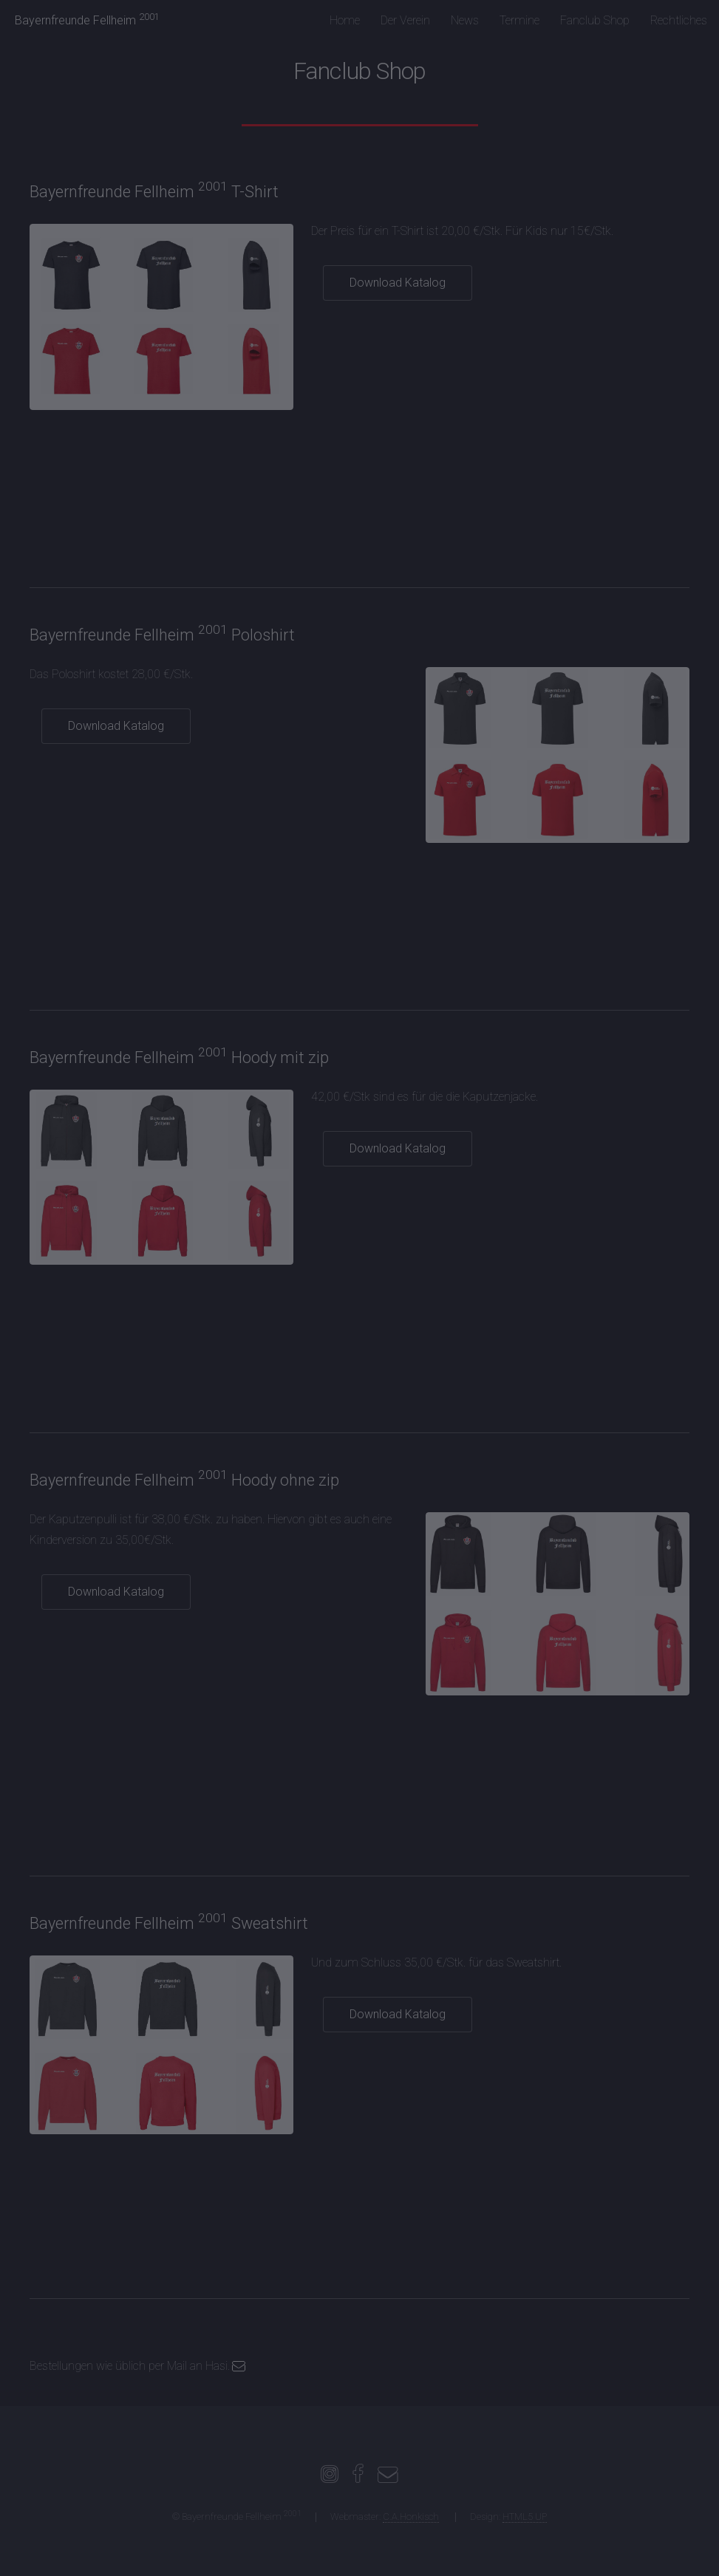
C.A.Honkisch (411, 2516)
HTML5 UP (524, 2516)
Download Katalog (398, 283)
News (465, 20)
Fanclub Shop (595, 20)
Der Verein (405, 20)
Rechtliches (678, 20)
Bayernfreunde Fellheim (87, 20)
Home (345, 20)
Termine (519, 20)
